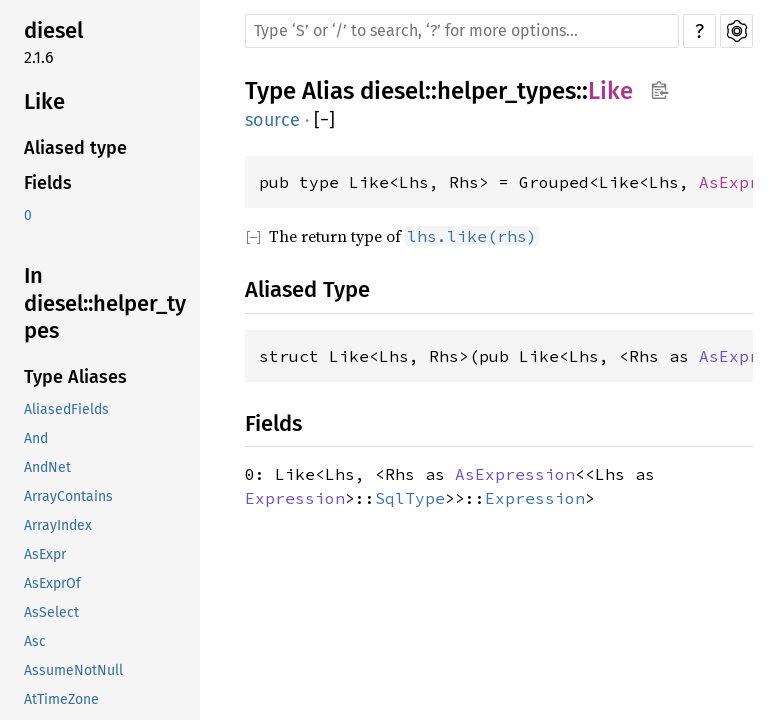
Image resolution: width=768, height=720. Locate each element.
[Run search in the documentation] (462, 31)
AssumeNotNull (73, 670)
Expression (295, 498)
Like (44, 101)
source (272, 120)
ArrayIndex (58, 525)
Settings (736, 31)
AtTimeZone (61, 699)
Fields (48, 183)
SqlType (410, 498)
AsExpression (515, 474)
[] (324, 120)
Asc (35, 641)
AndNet (47, 467)
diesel (53, 30)
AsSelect (51, 612)
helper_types (506, 91)
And (36, 438)
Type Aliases (75, 377)
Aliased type (75, 148)
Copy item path (659, 90)
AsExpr (45, 554)
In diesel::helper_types (105, 303)
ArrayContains (68, 496)
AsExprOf (52, 583)
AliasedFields (66, 409)
